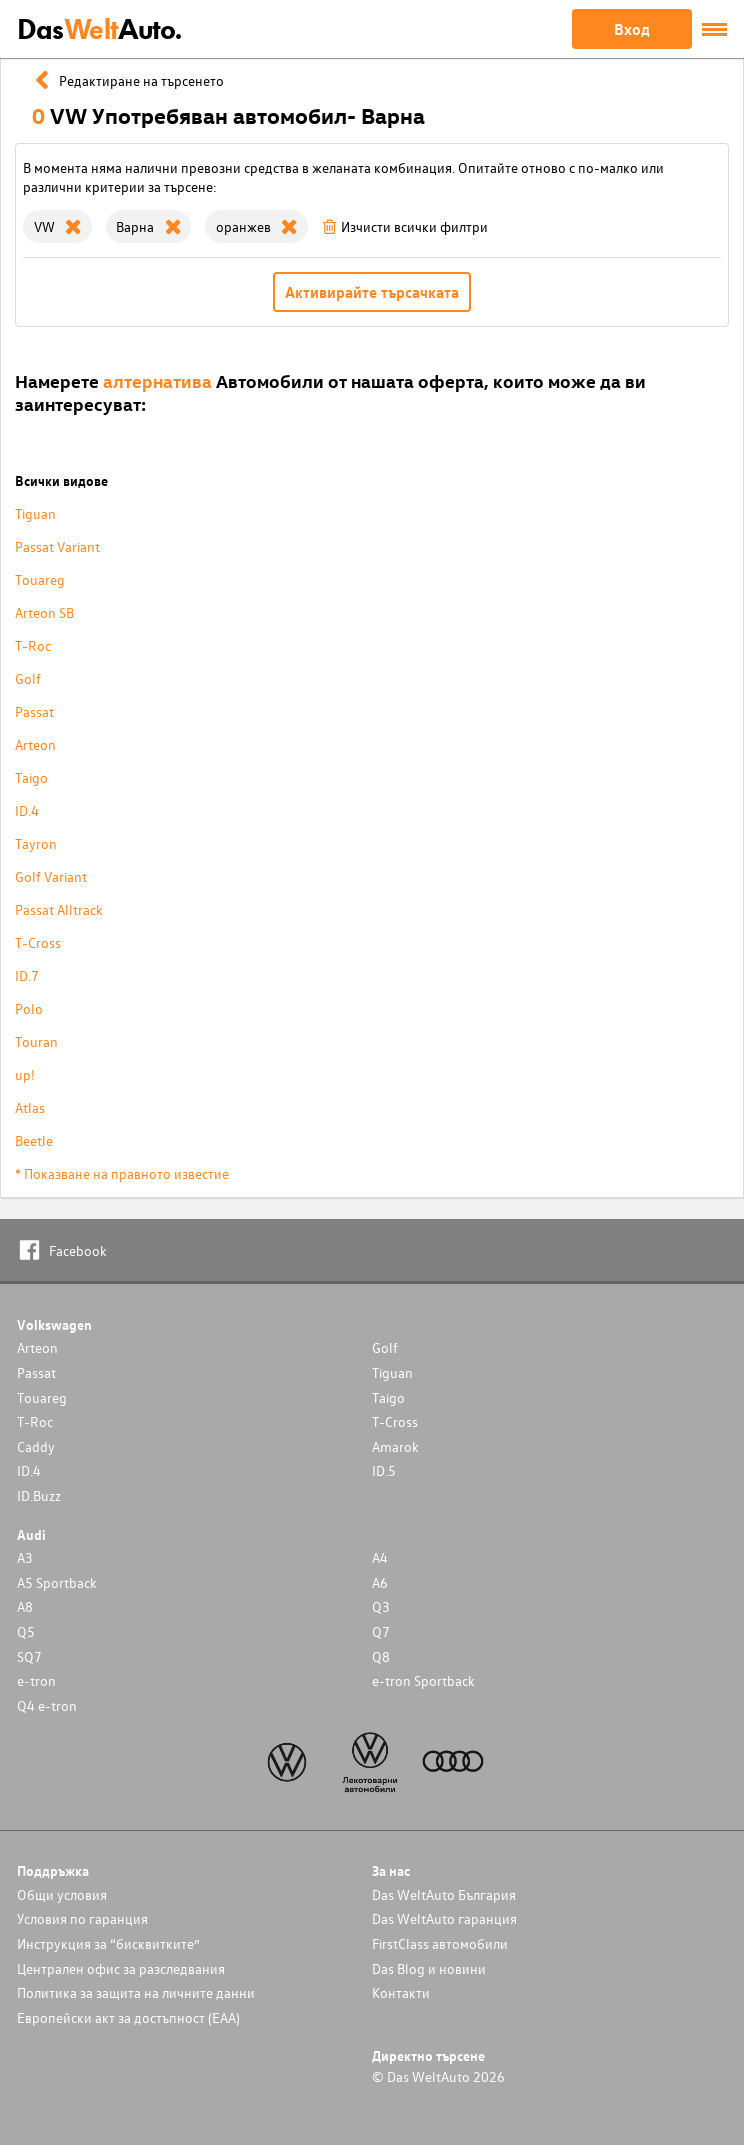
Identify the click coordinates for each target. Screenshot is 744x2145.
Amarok (395, 1446)
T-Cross (38, 942)
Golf (28, 678)
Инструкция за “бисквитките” (108, 1943)
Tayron (36, 843)
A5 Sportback (57, 1582)
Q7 (381, 1631)
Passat (34, 711)
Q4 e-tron (47, 1705)
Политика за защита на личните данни (136, 1992)
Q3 (381, 1606)
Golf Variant (51, 876)
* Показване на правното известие (122, 1173)
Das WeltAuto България (444, 1894)
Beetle (34, 1140)
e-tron (36, 1680)
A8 (25, 1606)
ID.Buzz (39, 1495)
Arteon (35, 744)
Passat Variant (57, 546)
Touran (36, 1041)
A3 (25, 1557)
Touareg (40, 579)
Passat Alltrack (59, 909)
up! (25, 1074)
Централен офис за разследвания (121, 1968)
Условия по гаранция (82, 1918)
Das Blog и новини (429, 1968)
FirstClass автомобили (440, 1943)
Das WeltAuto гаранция (444, 1918)
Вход (632, 29)
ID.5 (384, 1470)
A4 (380, 1557)
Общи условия (62, 1894)
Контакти (401, 1992)
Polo (29, 1008)
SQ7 (29, 1656)
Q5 (26, 1631)
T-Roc (33, 645)
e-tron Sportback (423, 1680)
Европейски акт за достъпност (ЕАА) (128, 2017)
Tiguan (35, 513)
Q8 (381, 1656)
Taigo (31, 777)
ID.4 (27, 810)
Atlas (30, 1107)
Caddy (36, 1446)
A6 (380, 1582)
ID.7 (27, 975)
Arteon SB (44, 612)
